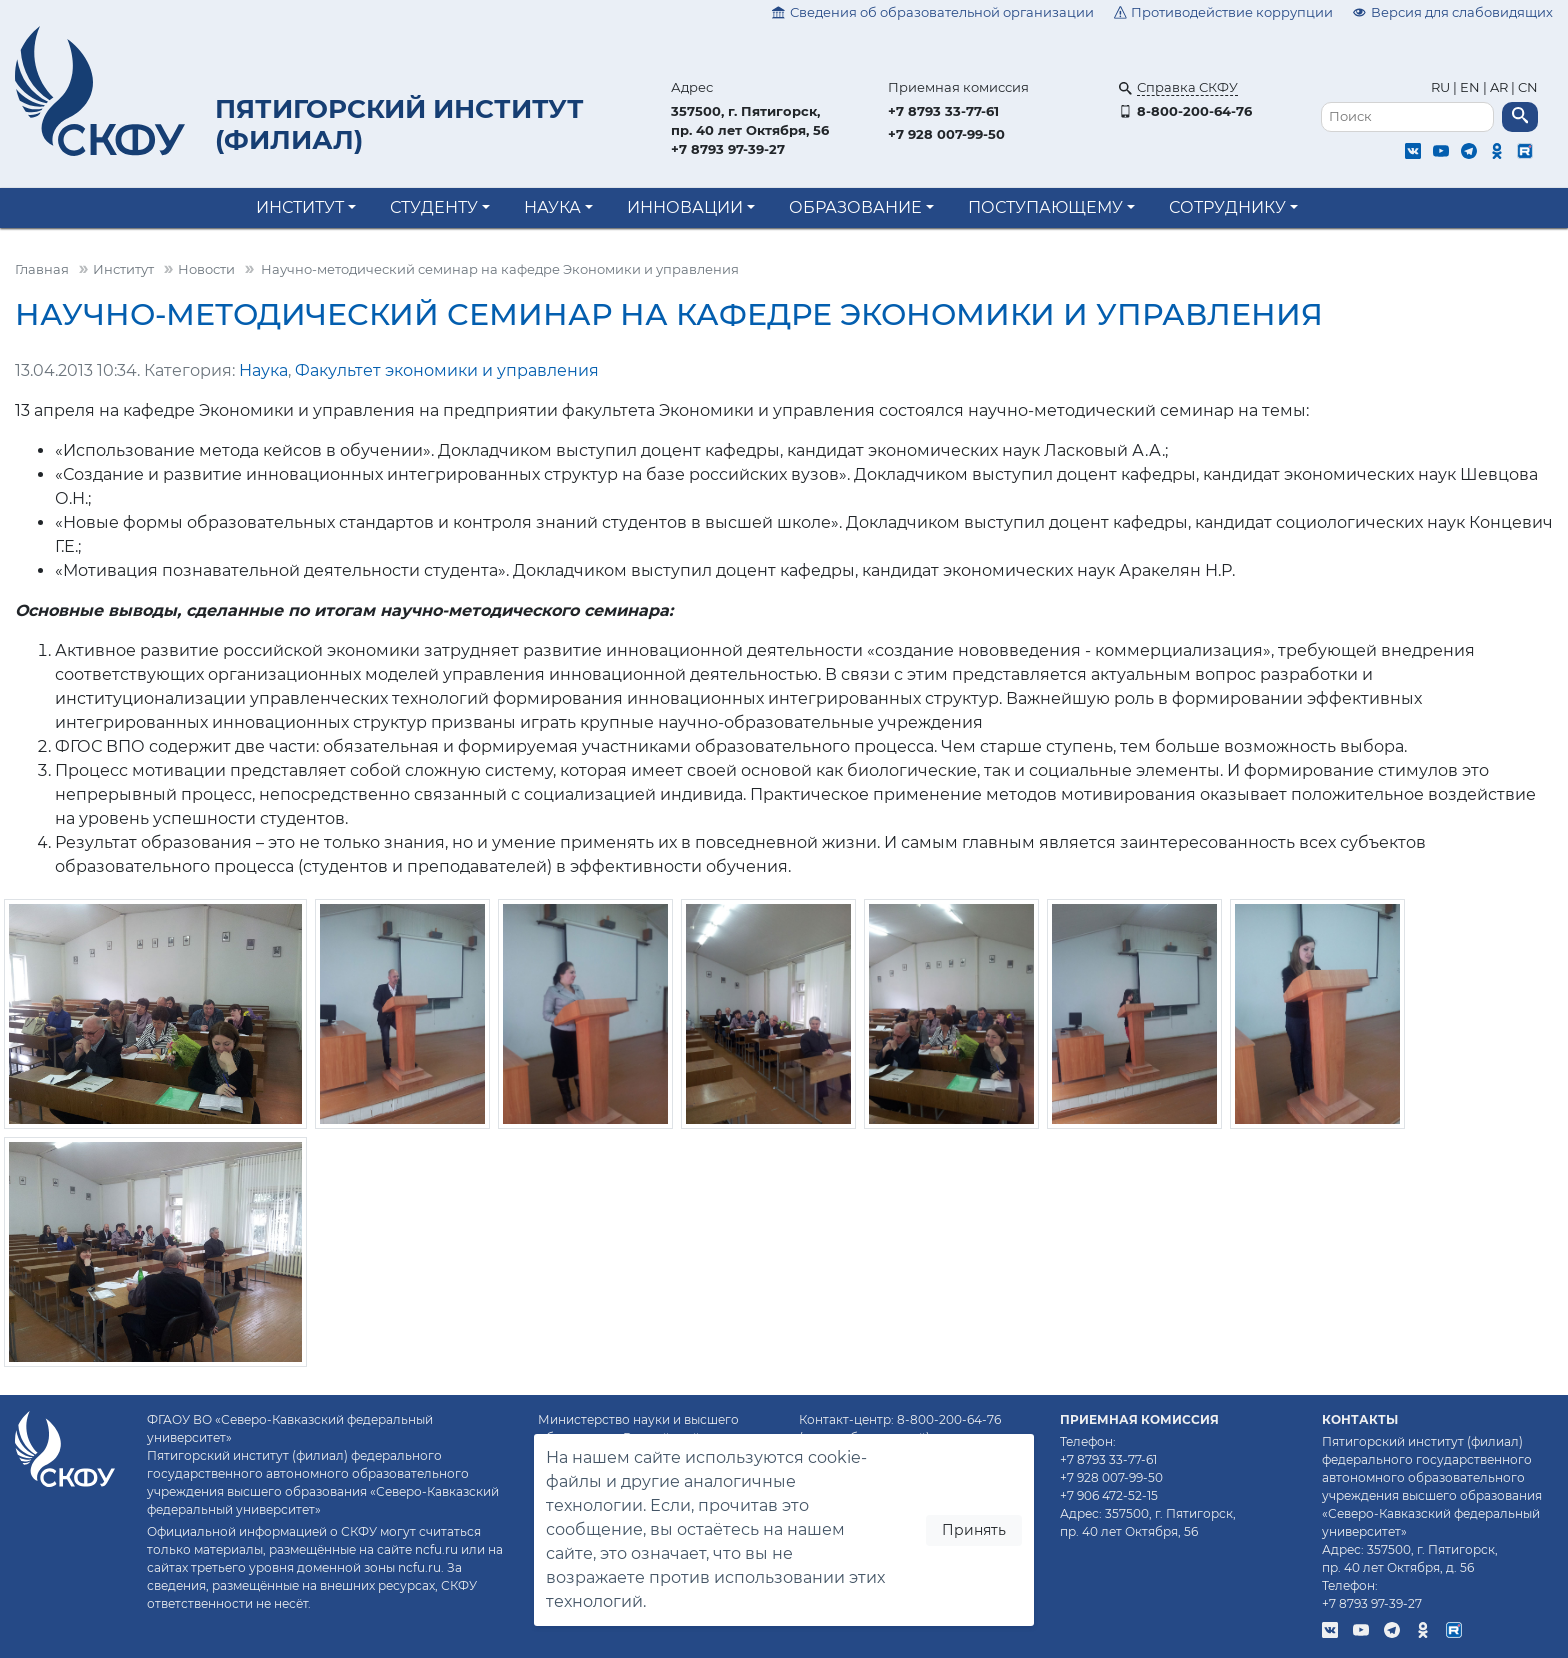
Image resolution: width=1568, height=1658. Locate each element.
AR (1499, 87)
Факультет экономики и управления (447, 370)
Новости (206, 269)
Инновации (685, 207)
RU (1442, 87)
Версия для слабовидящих (1453, 12)
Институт (300, 207)
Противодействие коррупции (1224, 12)
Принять (974, 1530)
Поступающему (1045, 207)
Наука (552, 207)
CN (1528, 87)
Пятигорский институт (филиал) (399, 124)
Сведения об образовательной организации (933, 12)
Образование (855, 207)
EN (1470, 87)
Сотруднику (1227, 207)
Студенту (434, 207)
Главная (42, 269)
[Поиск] (1407, 117)
